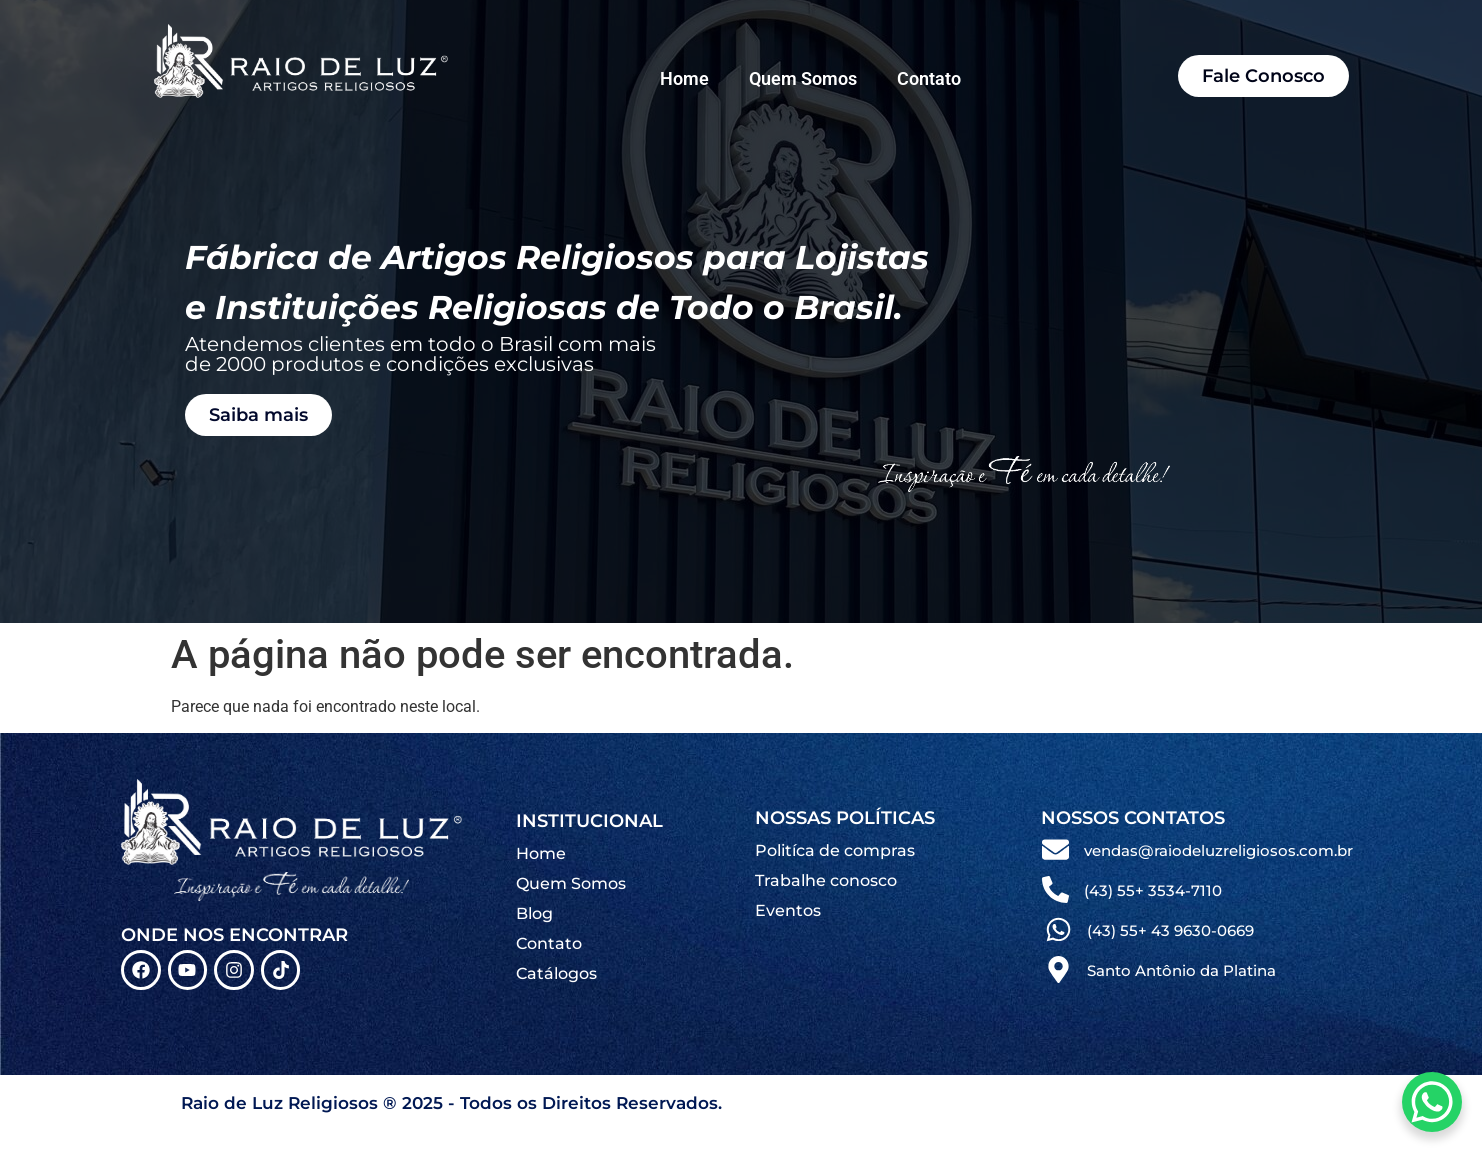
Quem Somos (803, 78)
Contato (929, 78)
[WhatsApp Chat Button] (1432, 1102)
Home (684, 78)
